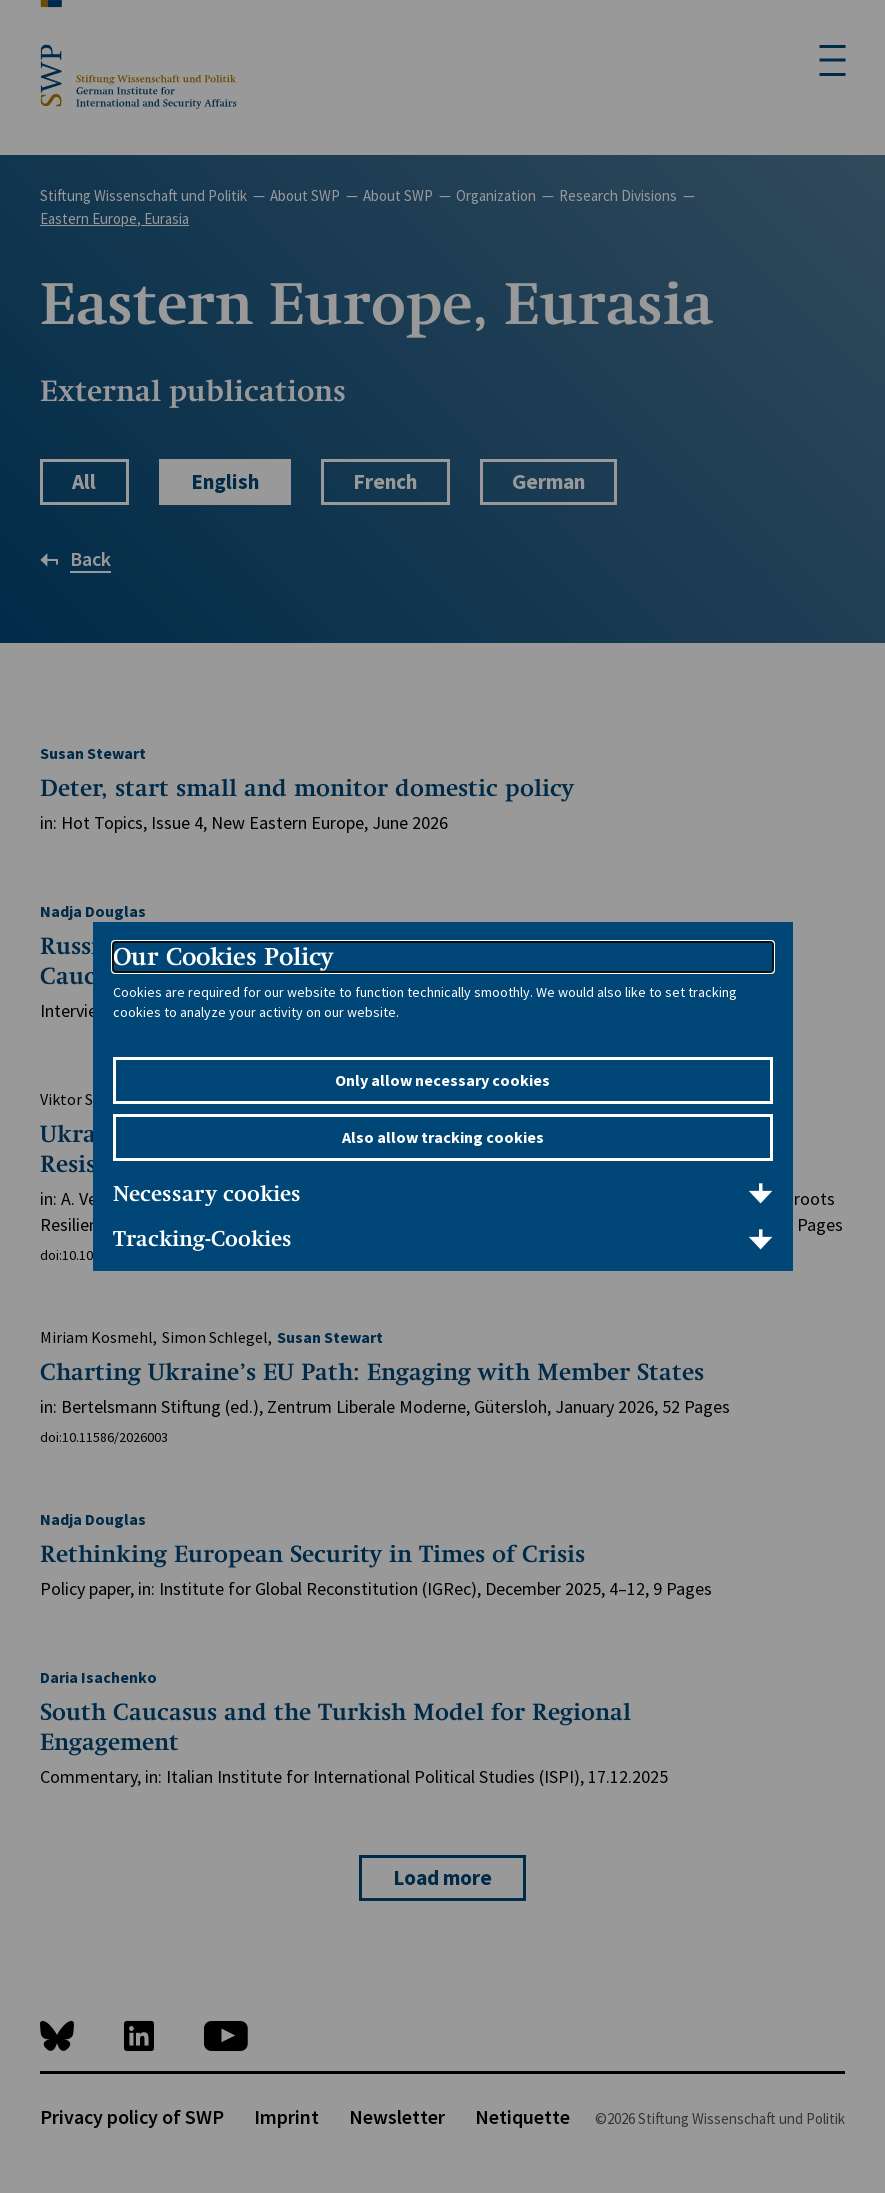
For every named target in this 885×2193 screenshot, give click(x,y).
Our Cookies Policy (223, 956)
